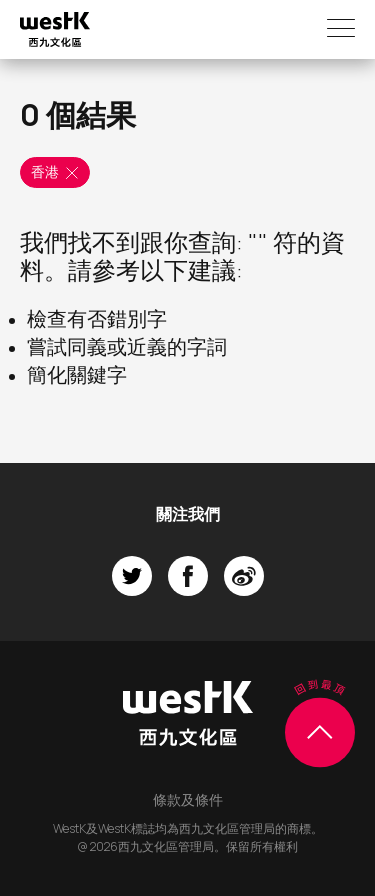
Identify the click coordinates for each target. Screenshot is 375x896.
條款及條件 (188, 799)
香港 (56, 172)
